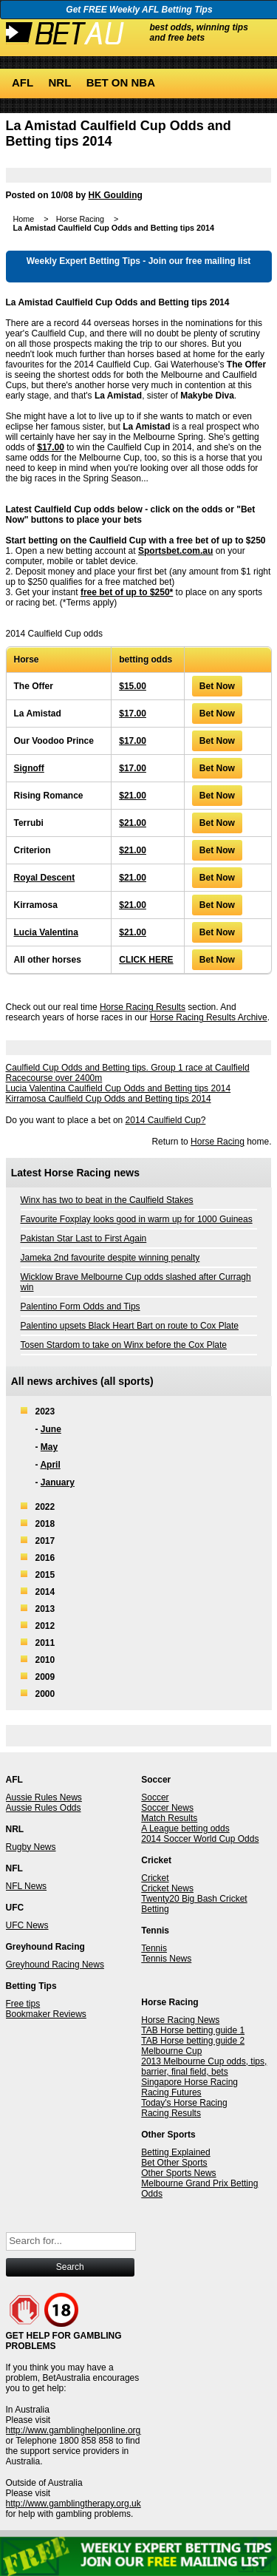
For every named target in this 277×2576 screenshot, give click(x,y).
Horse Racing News (180, 2020)
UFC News (27, 1925)
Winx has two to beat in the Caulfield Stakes (107, 1200)
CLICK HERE (146, 960)
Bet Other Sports (174, 2163)
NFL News (26, 1886)
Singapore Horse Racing (189, 2082)
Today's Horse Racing (184, 2103)
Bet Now (217, 686)
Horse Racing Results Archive (208, 1017)
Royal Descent (44, 877)
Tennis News (166, 1958)
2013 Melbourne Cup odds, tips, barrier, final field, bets (204, 2066)
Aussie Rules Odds (43, 1808)
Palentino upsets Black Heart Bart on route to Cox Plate (130, 1326)
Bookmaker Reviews (46, 2014)
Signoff (29, 768)
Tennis (154, 1948)
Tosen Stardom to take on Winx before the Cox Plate (124, 1345)
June (51, 1429)
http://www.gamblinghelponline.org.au (79, 2430)
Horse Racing (217, 1141)
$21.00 (132, 795)
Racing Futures (171, 2092)
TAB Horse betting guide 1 (192, 2030)
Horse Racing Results (142, 1007)
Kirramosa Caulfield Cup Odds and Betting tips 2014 (108, 1099)
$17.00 (50, 447)
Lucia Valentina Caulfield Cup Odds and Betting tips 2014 (118, 1088)
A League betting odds (185, 1828)
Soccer (154, 1797)
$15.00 (132, 686)
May (49, 1447)
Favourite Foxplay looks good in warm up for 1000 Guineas (137, 1219)
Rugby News (31, 1847)
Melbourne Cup (171, 2051)
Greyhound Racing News (55, 1964)
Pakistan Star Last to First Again (84, 1238)
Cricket (154, 1878)
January (58, 1482)
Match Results (169, 1818)
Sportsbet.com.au (175, 551)
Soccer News (167, 1808)
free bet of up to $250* (127, 592)
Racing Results (171, 2113)
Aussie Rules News (44, 1797)
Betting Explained (175, 2152)
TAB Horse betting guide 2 (192, 2041)
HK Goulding (116, 195)
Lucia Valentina (46, 932)
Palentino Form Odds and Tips (80, 1306)
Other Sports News (178, 2173)
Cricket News (167, 1888)
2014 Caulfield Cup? (166, 1120)
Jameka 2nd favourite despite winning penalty (110, 1258)
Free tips (23, 2004)
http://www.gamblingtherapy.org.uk (73, 2503)
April (50, 1465)
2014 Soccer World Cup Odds (200, 1839)
